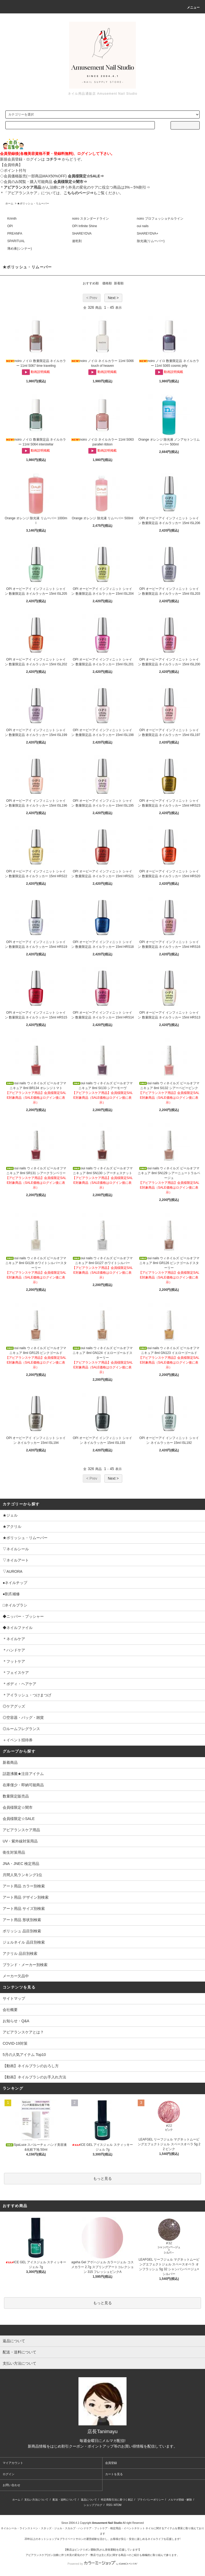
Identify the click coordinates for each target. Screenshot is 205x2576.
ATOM (117, 2505)
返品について (89, 2499)
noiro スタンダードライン (90, 218)
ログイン (8, 2474)
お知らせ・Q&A (16, 2021)
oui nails (143, 226)
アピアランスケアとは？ (23, 2032)
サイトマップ (14, 1998)
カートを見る (114, 2474)
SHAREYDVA (82, 233)
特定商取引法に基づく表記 (117, 2499)
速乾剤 (77, 241)
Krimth (12, 218)
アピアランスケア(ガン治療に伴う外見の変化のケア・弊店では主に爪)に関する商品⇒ (77, 2555)
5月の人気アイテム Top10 (24, 2054)
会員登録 (111, 2462)
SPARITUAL (16, 241)
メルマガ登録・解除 (180, 2499)
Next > (113, 298)
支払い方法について (36, 2499)
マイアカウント (13, 2462)
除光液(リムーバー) (151, 241)
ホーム (9, 203)
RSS (109, 2505)
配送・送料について (65, 2499)
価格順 (107, 283)
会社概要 (10, 2010)
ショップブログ (93, 2505)
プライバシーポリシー (150, 2499)
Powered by (102, 2563)
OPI (10, 226)
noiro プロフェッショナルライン (160, 218)
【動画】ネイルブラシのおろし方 (31, 2066)
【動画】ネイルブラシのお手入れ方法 (34, 2077)
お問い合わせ (11, 2485)
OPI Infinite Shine (84, 226)
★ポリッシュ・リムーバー (33, 203)
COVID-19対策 (15, 2043)
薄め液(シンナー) (19, 248)
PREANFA (14, 233)
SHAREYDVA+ (147, 233)
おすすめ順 (91, 283)
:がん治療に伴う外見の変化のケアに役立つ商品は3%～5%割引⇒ (77, 187)
